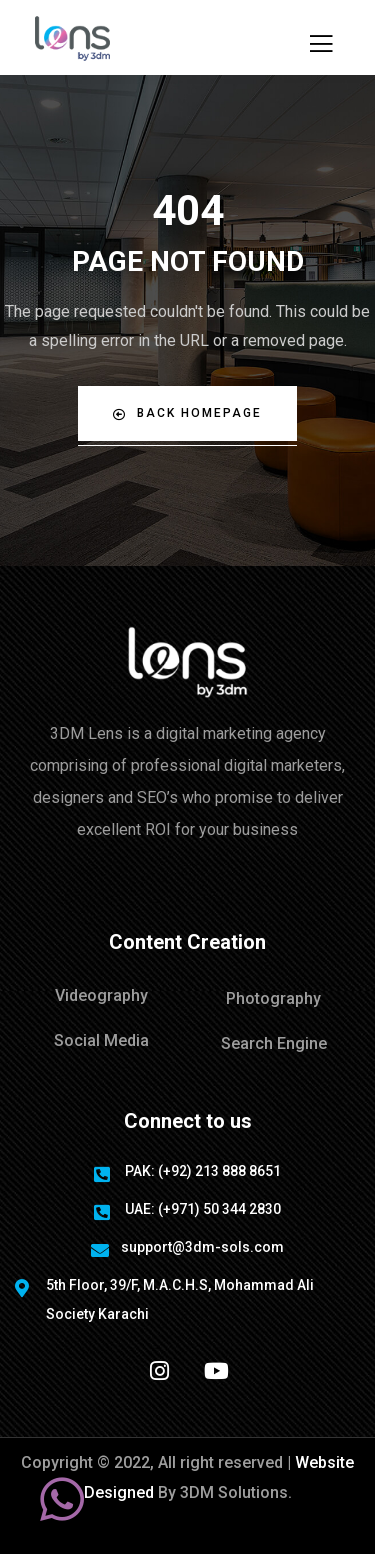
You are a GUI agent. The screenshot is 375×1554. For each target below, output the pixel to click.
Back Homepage (187, 413)
